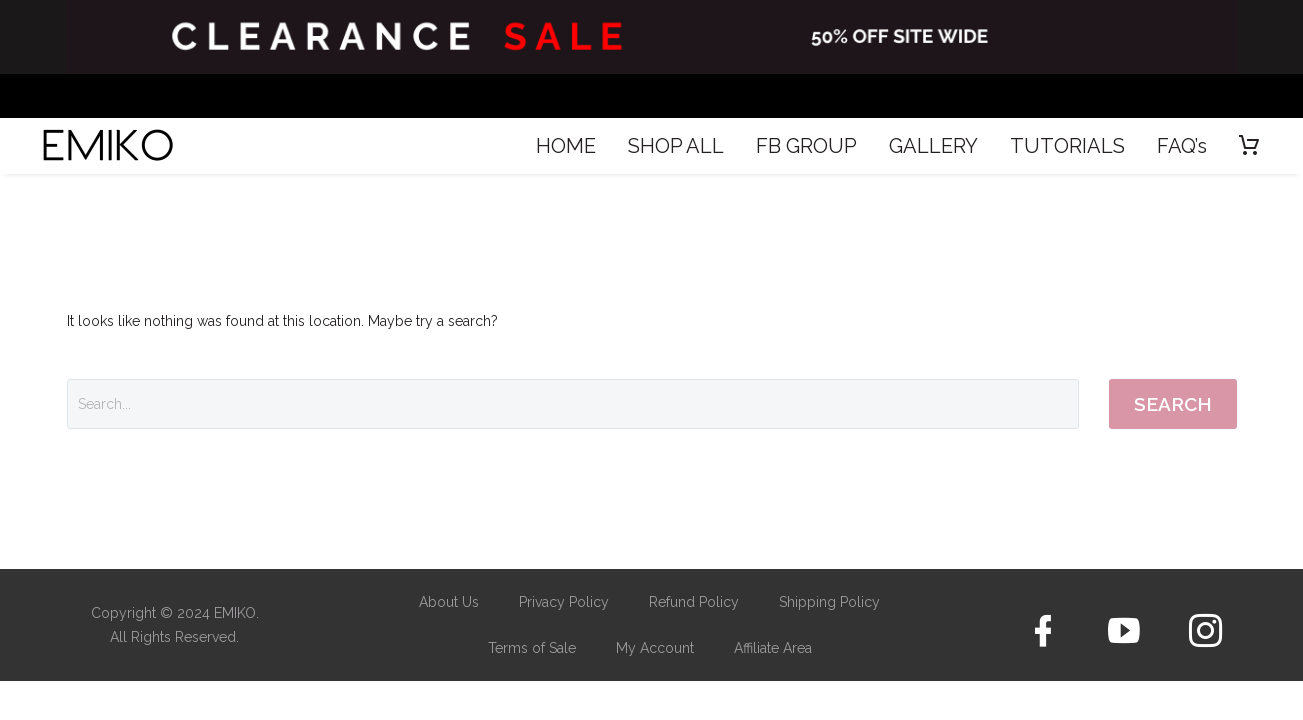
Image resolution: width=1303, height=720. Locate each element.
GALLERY (933, 146)
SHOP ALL (676, 146)
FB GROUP (806, 146)
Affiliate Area (773, 648)
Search (1173, 404)
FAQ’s (1182, 146)
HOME (566, 146)
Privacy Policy (564, 602)
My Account (655, 648)
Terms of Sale (532, 648)
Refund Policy (694, 602)
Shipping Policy (829, 602)
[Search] (573, 404)
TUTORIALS (1067, 146)
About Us (449, 602)
